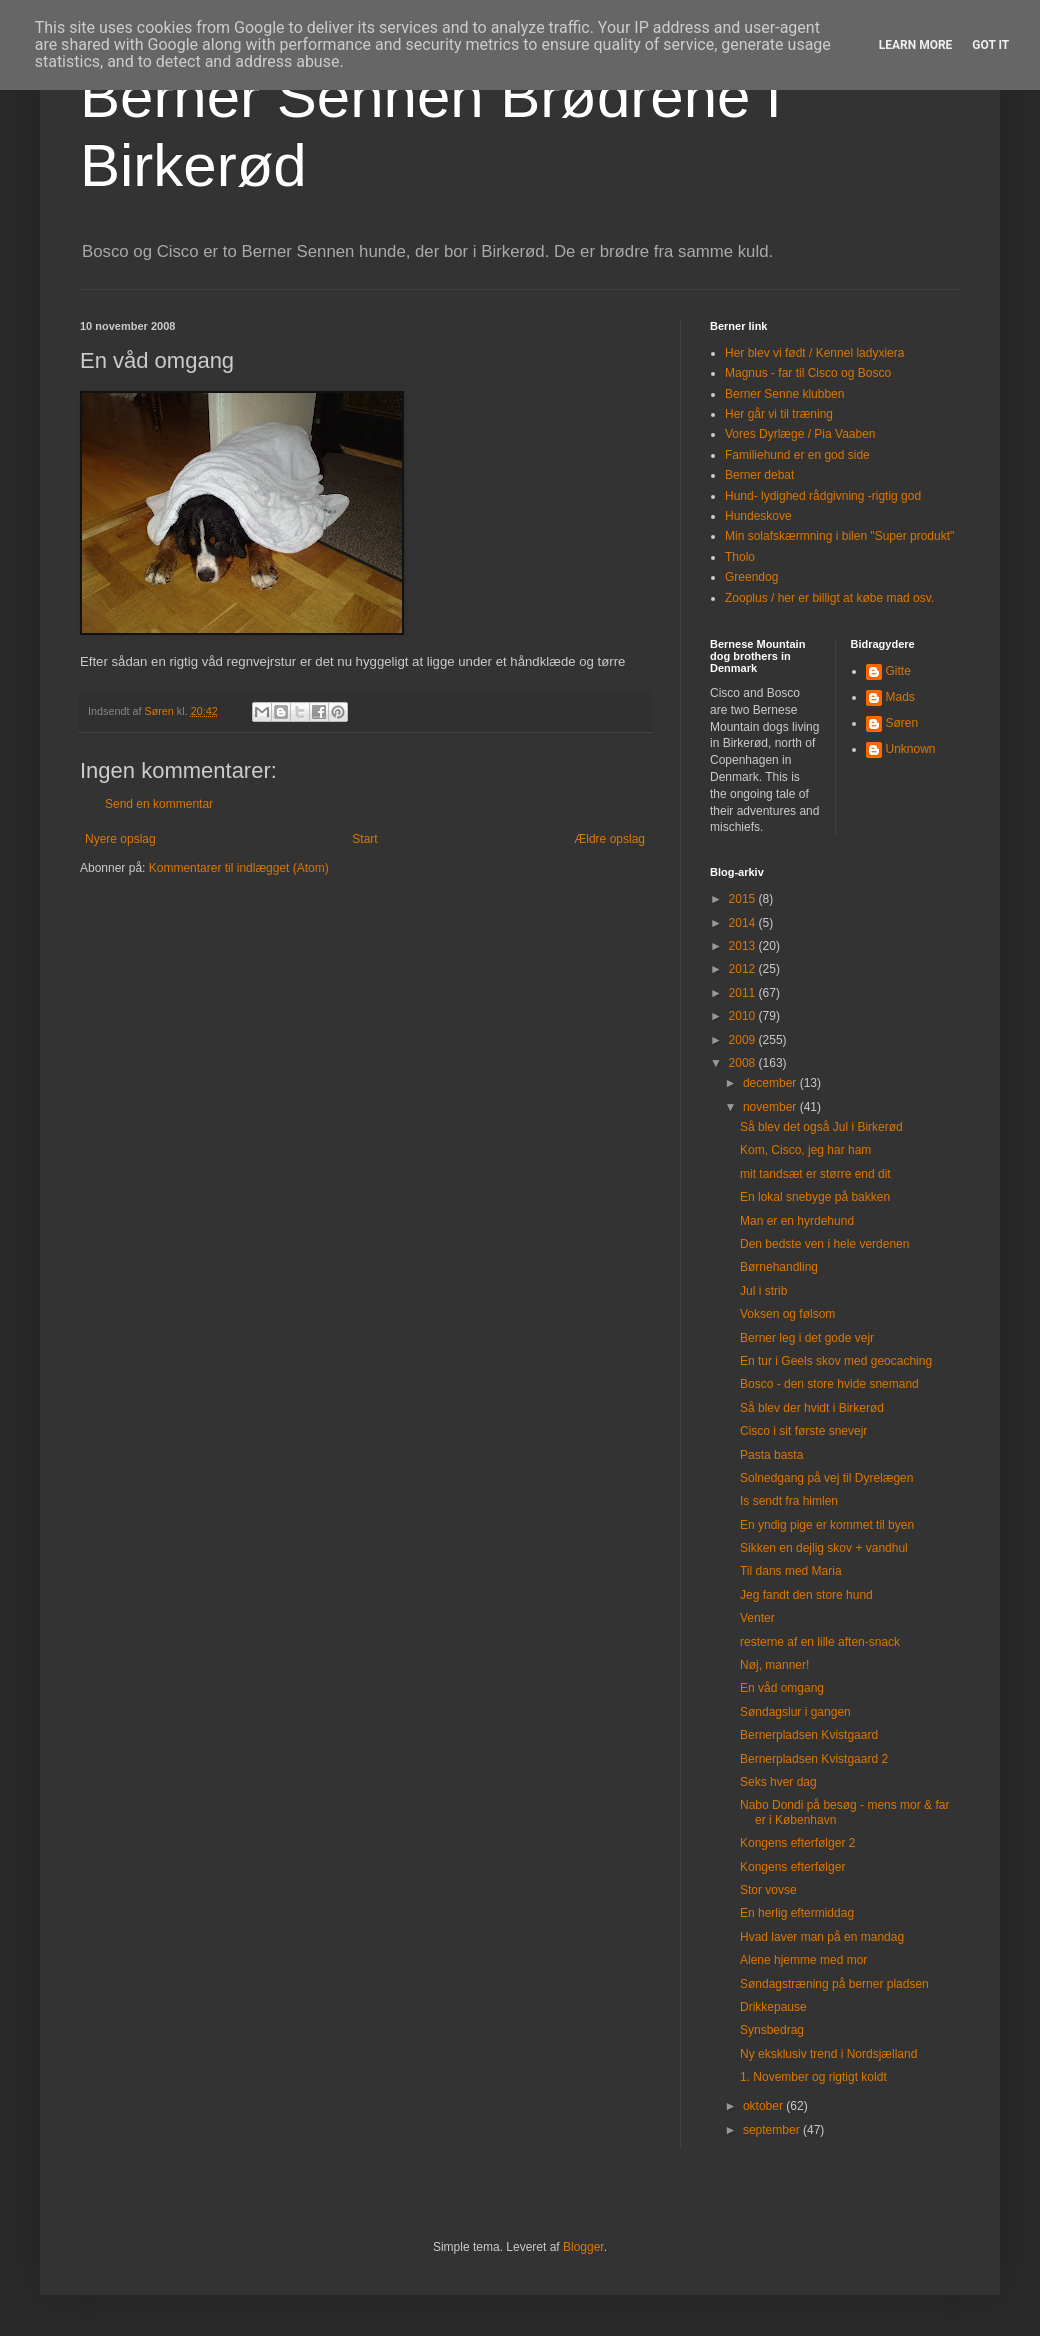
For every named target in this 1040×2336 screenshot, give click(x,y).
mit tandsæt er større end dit (815, 1174)
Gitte (898, 671)
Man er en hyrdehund (797, 1221)
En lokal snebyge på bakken (815, 1197)
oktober (764, 2106)
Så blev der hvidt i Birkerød (812, 1408)
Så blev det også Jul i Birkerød (821, 1127)
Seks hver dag (778, 1782)
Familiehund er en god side (797, 455)
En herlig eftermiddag (797, 1913)
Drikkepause (773, 2007)
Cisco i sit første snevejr (803, 1431)
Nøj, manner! (774, 1665)
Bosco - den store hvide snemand (829, 1384)
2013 (744, 946)
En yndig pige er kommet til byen (827, 1525)
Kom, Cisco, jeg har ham (805, 1150)
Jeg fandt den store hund (806, 1595)
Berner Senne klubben (784, 394)
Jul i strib (763, 1291)
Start (364, 839)
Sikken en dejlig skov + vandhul (824, 1548)
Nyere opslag (120, 839)
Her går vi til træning (779, 414)
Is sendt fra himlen (789, 1501)
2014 (744, 923)
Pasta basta (771, 1455)
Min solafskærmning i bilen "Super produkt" (839, 536)
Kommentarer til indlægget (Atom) (239, 868)
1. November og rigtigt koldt (813, 2077)
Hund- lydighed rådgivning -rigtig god (823, 496)
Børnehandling (779, 1267)
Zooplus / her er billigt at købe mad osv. (829, 598)
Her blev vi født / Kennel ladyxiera (814, 353)
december (771, 1083)
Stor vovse (768, 1890)
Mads (900, 697)
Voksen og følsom (787, 1314)
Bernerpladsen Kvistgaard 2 (814, 1759)
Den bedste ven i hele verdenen (824, 1244)
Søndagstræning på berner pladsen (834, 1984)
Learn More (916, 45)
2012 (744, 969)
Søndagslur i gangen (795, 1712)
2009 (744, 1040)
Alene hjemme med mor (803, 1960)
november (771, 1107)
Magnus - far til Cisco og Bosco (808, 373)
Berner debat (759, 475)
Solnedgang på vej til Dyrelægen (826, 1478)
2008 (744, 1063)
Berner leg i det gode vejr (807, 1338)
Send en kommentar (159, 804)
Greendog (751, 577)
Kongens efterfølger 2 (797, 1843)
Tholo (740, 557)
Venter (757, 1618)
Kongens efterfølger (792, 1867)
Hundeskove (758, 516)
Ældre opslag (609, 839)
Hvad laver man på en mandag (822, 1937)
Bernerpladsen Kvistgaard (809, 1735)
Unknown (911, 749)
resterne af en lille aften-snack (820, 1642)
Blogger (583, 2247)
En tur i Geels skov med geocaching (836, 1361)
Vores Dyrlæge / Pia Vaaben (800, 434)
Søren (902, 723)
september (773, 2130)
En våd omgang (782, 1688)
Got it (990, 45)
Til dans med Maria (791, 1571)
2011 (744, 993)
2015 (744, 899)
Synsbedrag (772, 2030)
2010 (744, 1016)
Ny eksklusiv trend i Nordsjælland (828, 2054)
